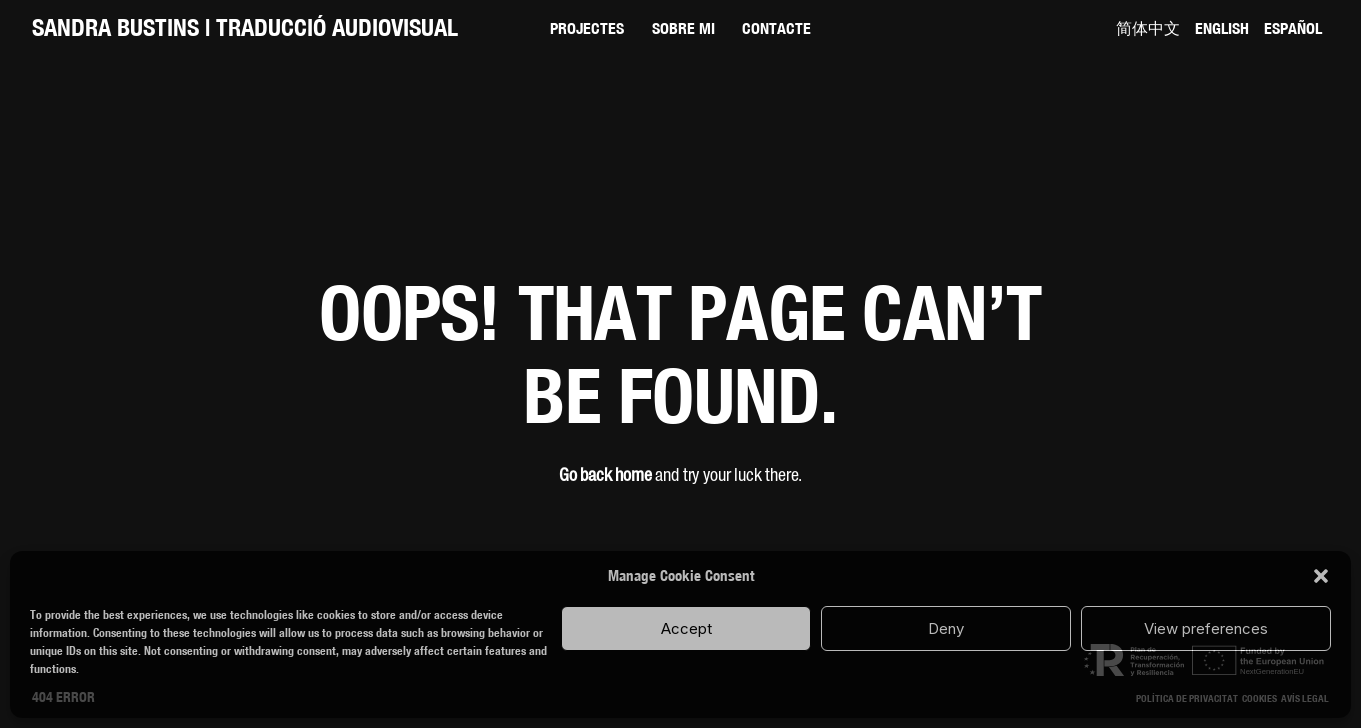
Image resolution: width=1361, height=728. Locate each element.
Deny (946, 628)
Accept (686, 628)
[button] (1321, 576)
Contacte (776, 28)
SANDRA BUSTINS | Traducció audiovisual (245, 27)
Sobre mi (683, 28)
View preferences (1206, 628)
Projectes (587, 28)
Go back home (605, 476)
